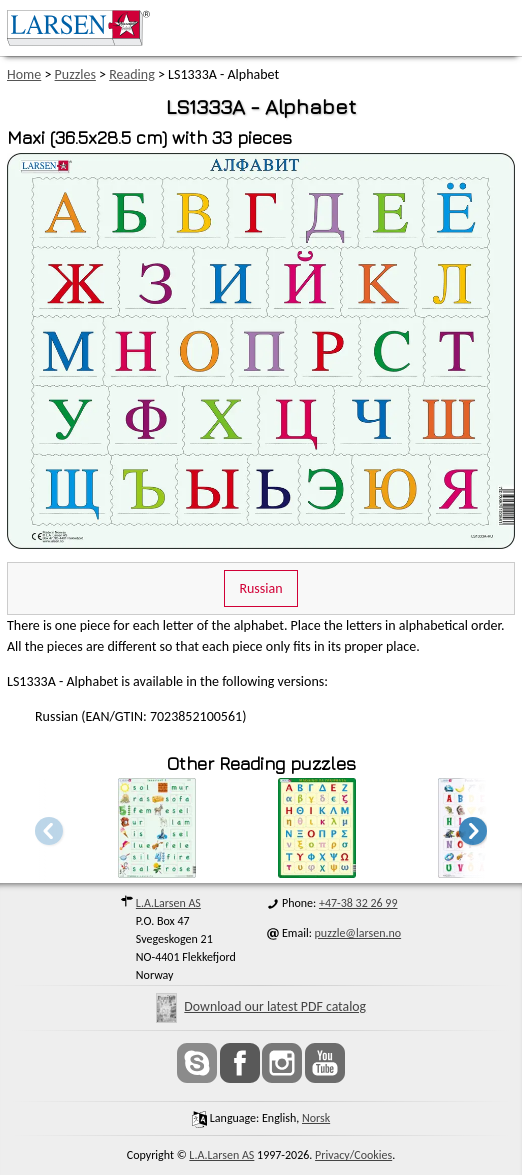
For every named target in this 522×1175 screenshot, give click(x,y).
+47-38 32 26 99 (358, 903)
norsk (316, 1118)
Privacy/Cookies (353, 1155)
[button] (473, 830)
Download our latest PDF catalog (261, 1006)
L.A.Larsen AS (168, 903)
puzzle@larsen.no (358, 933)
